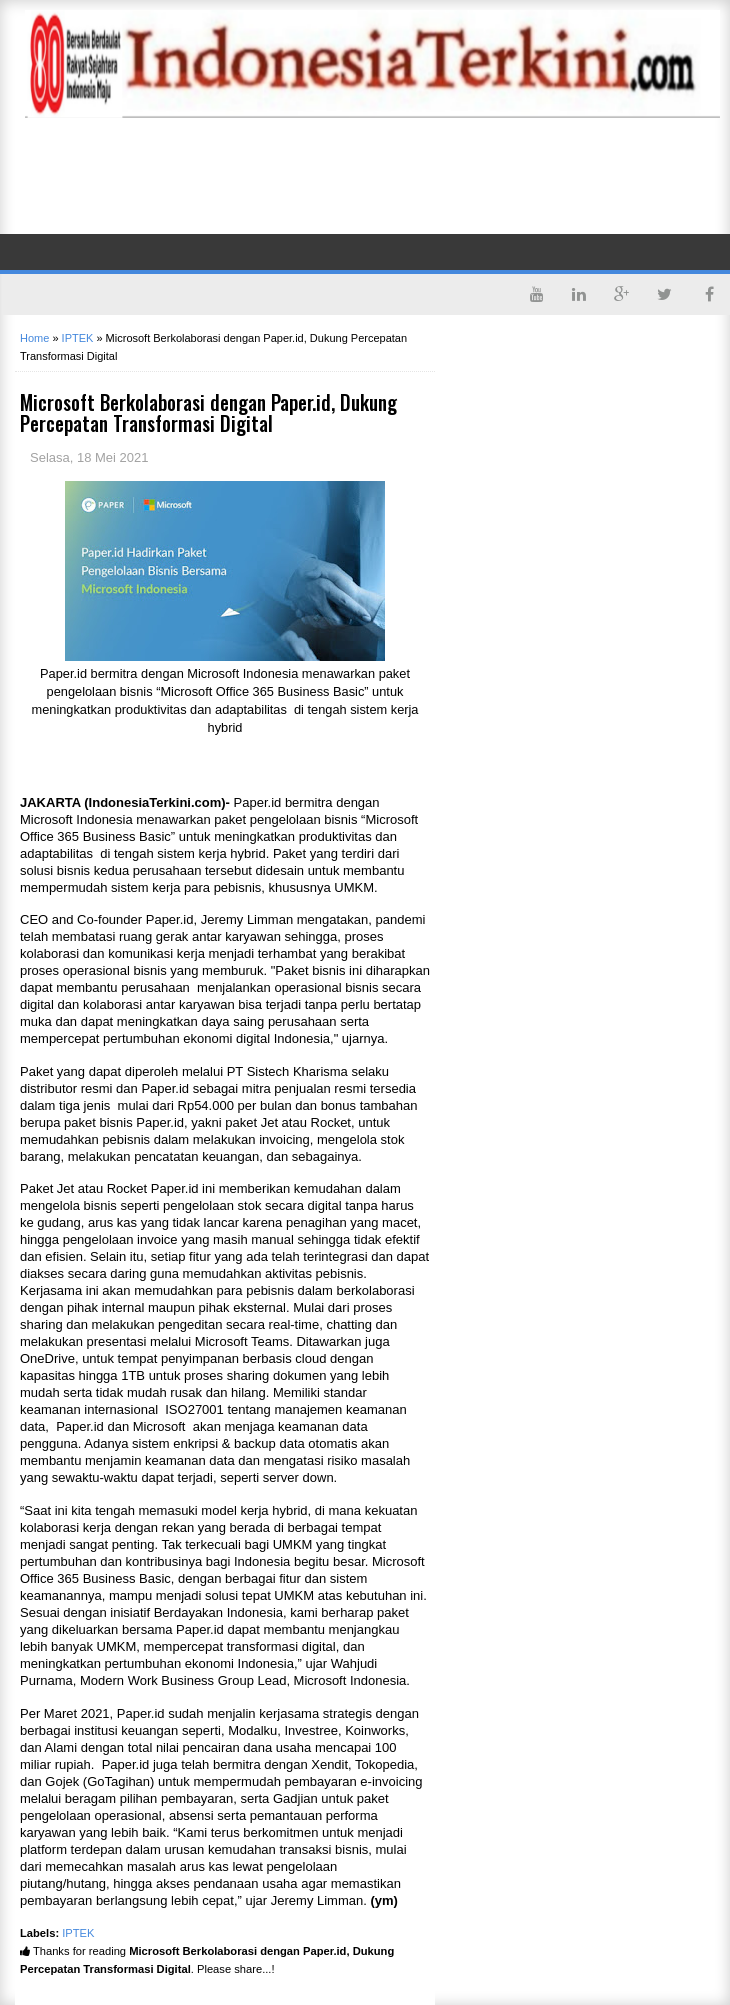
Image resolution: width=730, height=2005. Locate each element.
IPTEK (78, 1933)
